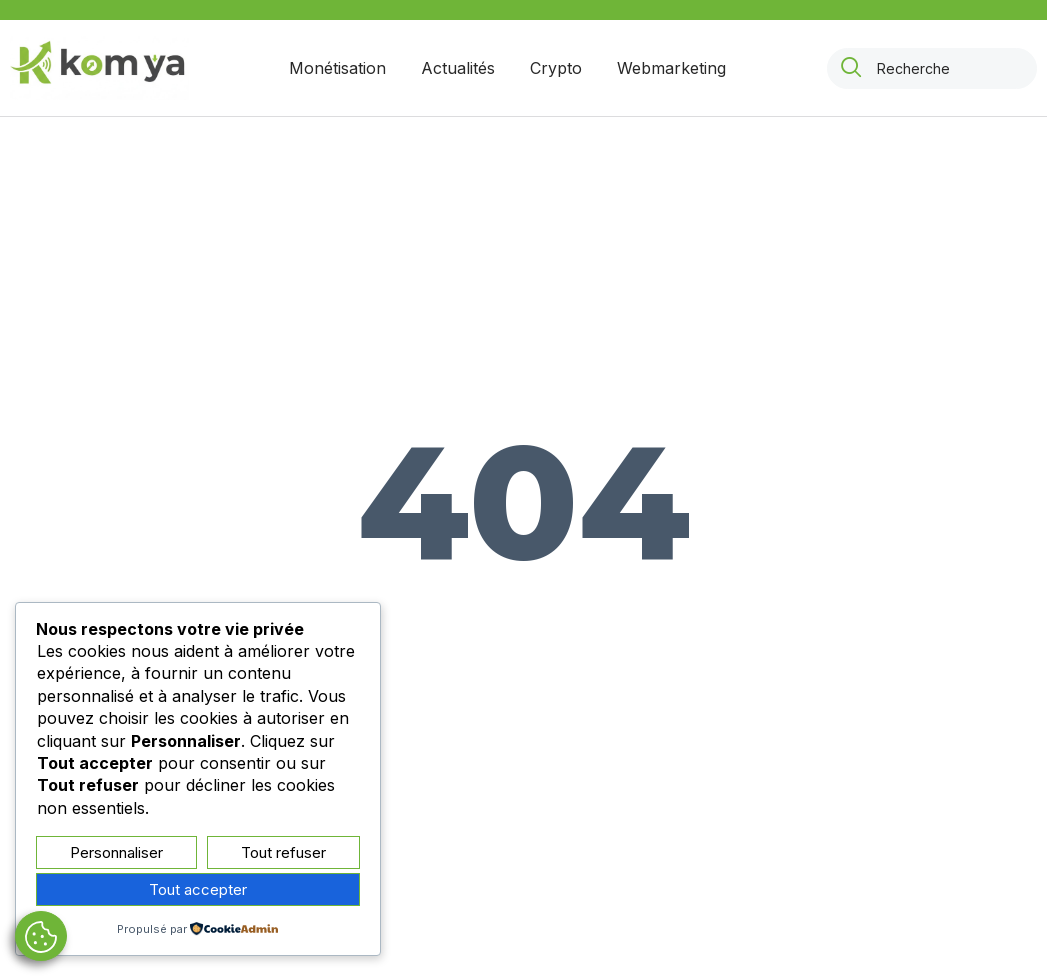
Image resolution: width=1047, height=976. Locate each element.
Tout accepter (198, 889)
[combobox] (932, 68)
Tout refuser (283, 852)
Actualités (458, 68)
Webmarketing (671, 68)
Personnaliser (116, 852)
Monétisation (337, 68)
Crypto (556, 68)
